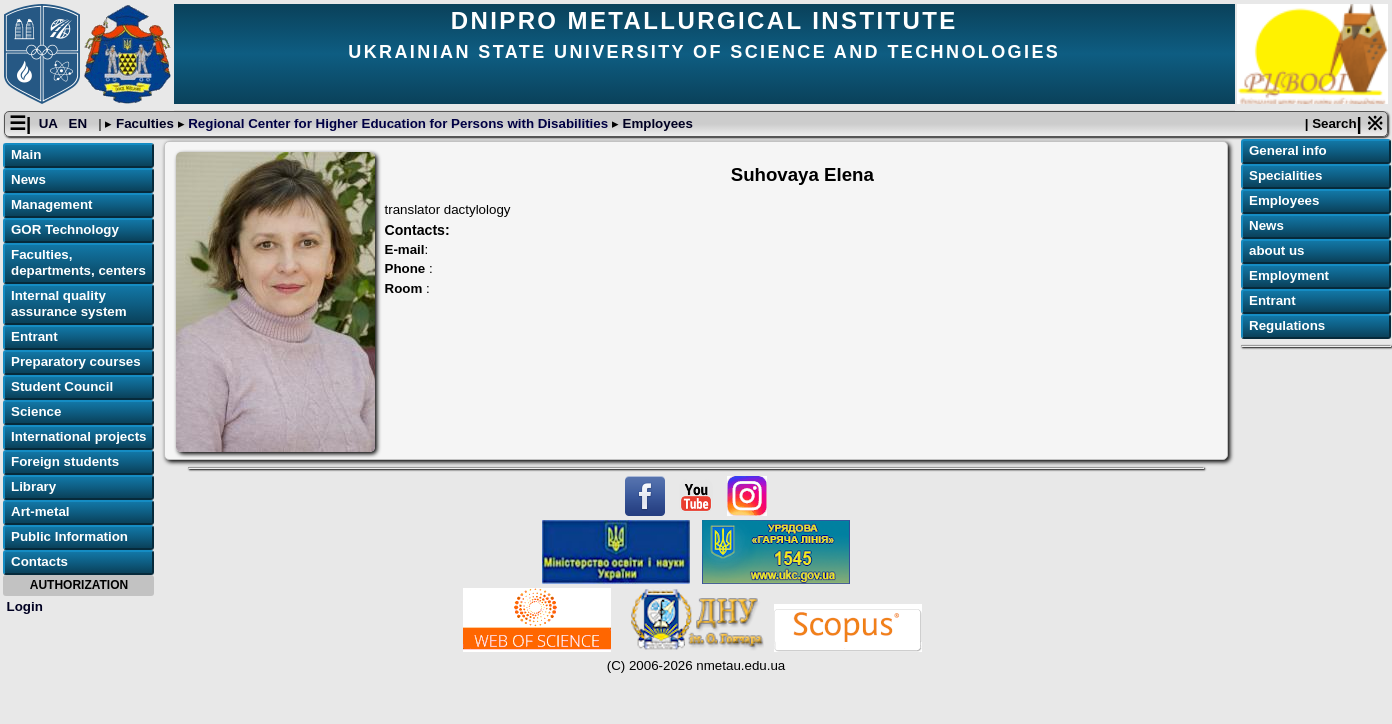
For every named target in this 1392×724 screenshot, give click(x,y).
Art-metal (40, 511)
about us (1277, 250)
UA (50, 123)
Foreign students (65, 461)
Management (51, 204)
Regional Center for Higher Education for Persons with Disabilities (398, 123)
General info (1288, 150)
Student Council (62, 386)
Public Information (69, 536)
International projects (79, 436)
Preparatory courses (76, 361)
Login (25, 606)
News (28, 179)
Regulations (1287, 325)
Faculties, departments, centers (78, 262)
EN (80, 123)
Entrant (34, 336)
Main (26, 154)
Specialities (1285, 175)
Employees (656, 123)
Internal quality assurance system (69, 303)
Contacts (39, 561)
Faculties (144, 123)
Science (36, 411)
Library (33, 486)
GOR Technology (65, 229)
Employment (1289, 275)
